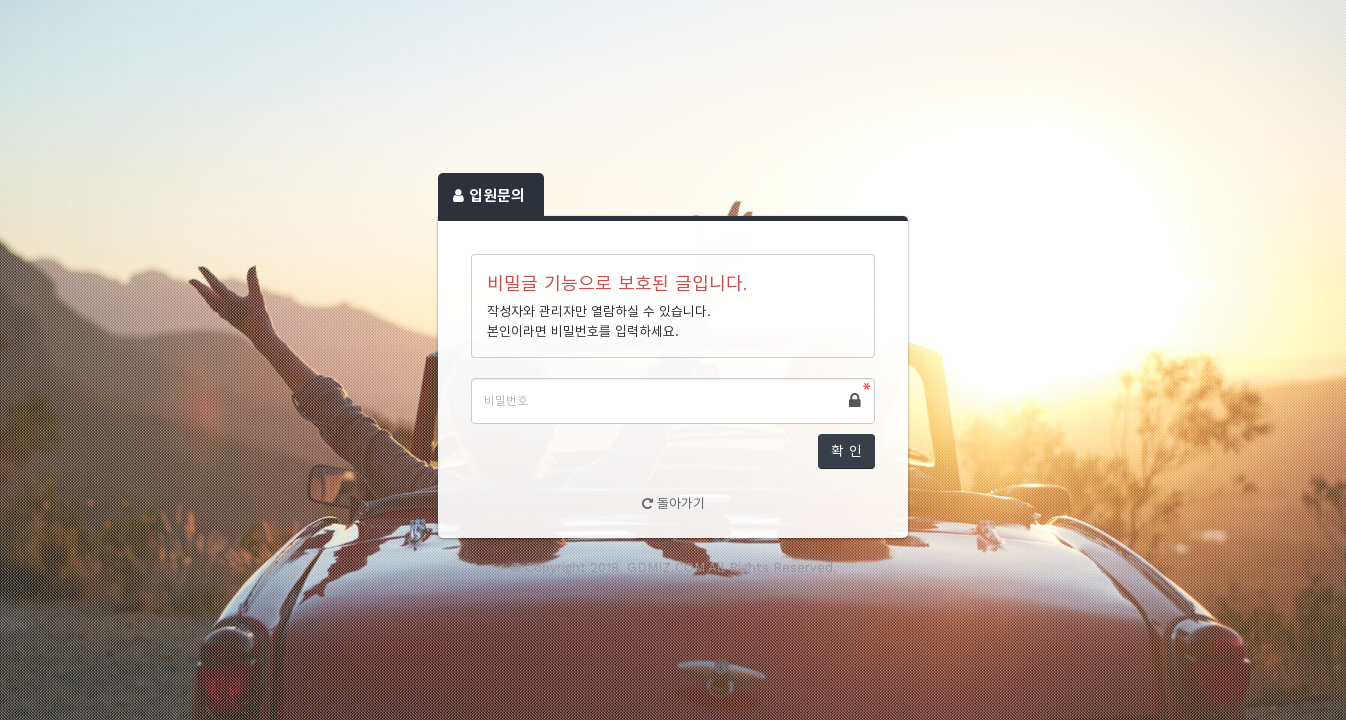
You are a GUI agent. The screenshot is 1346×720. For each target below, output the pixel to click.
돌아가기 (673, 503)
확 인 (846, 451)
